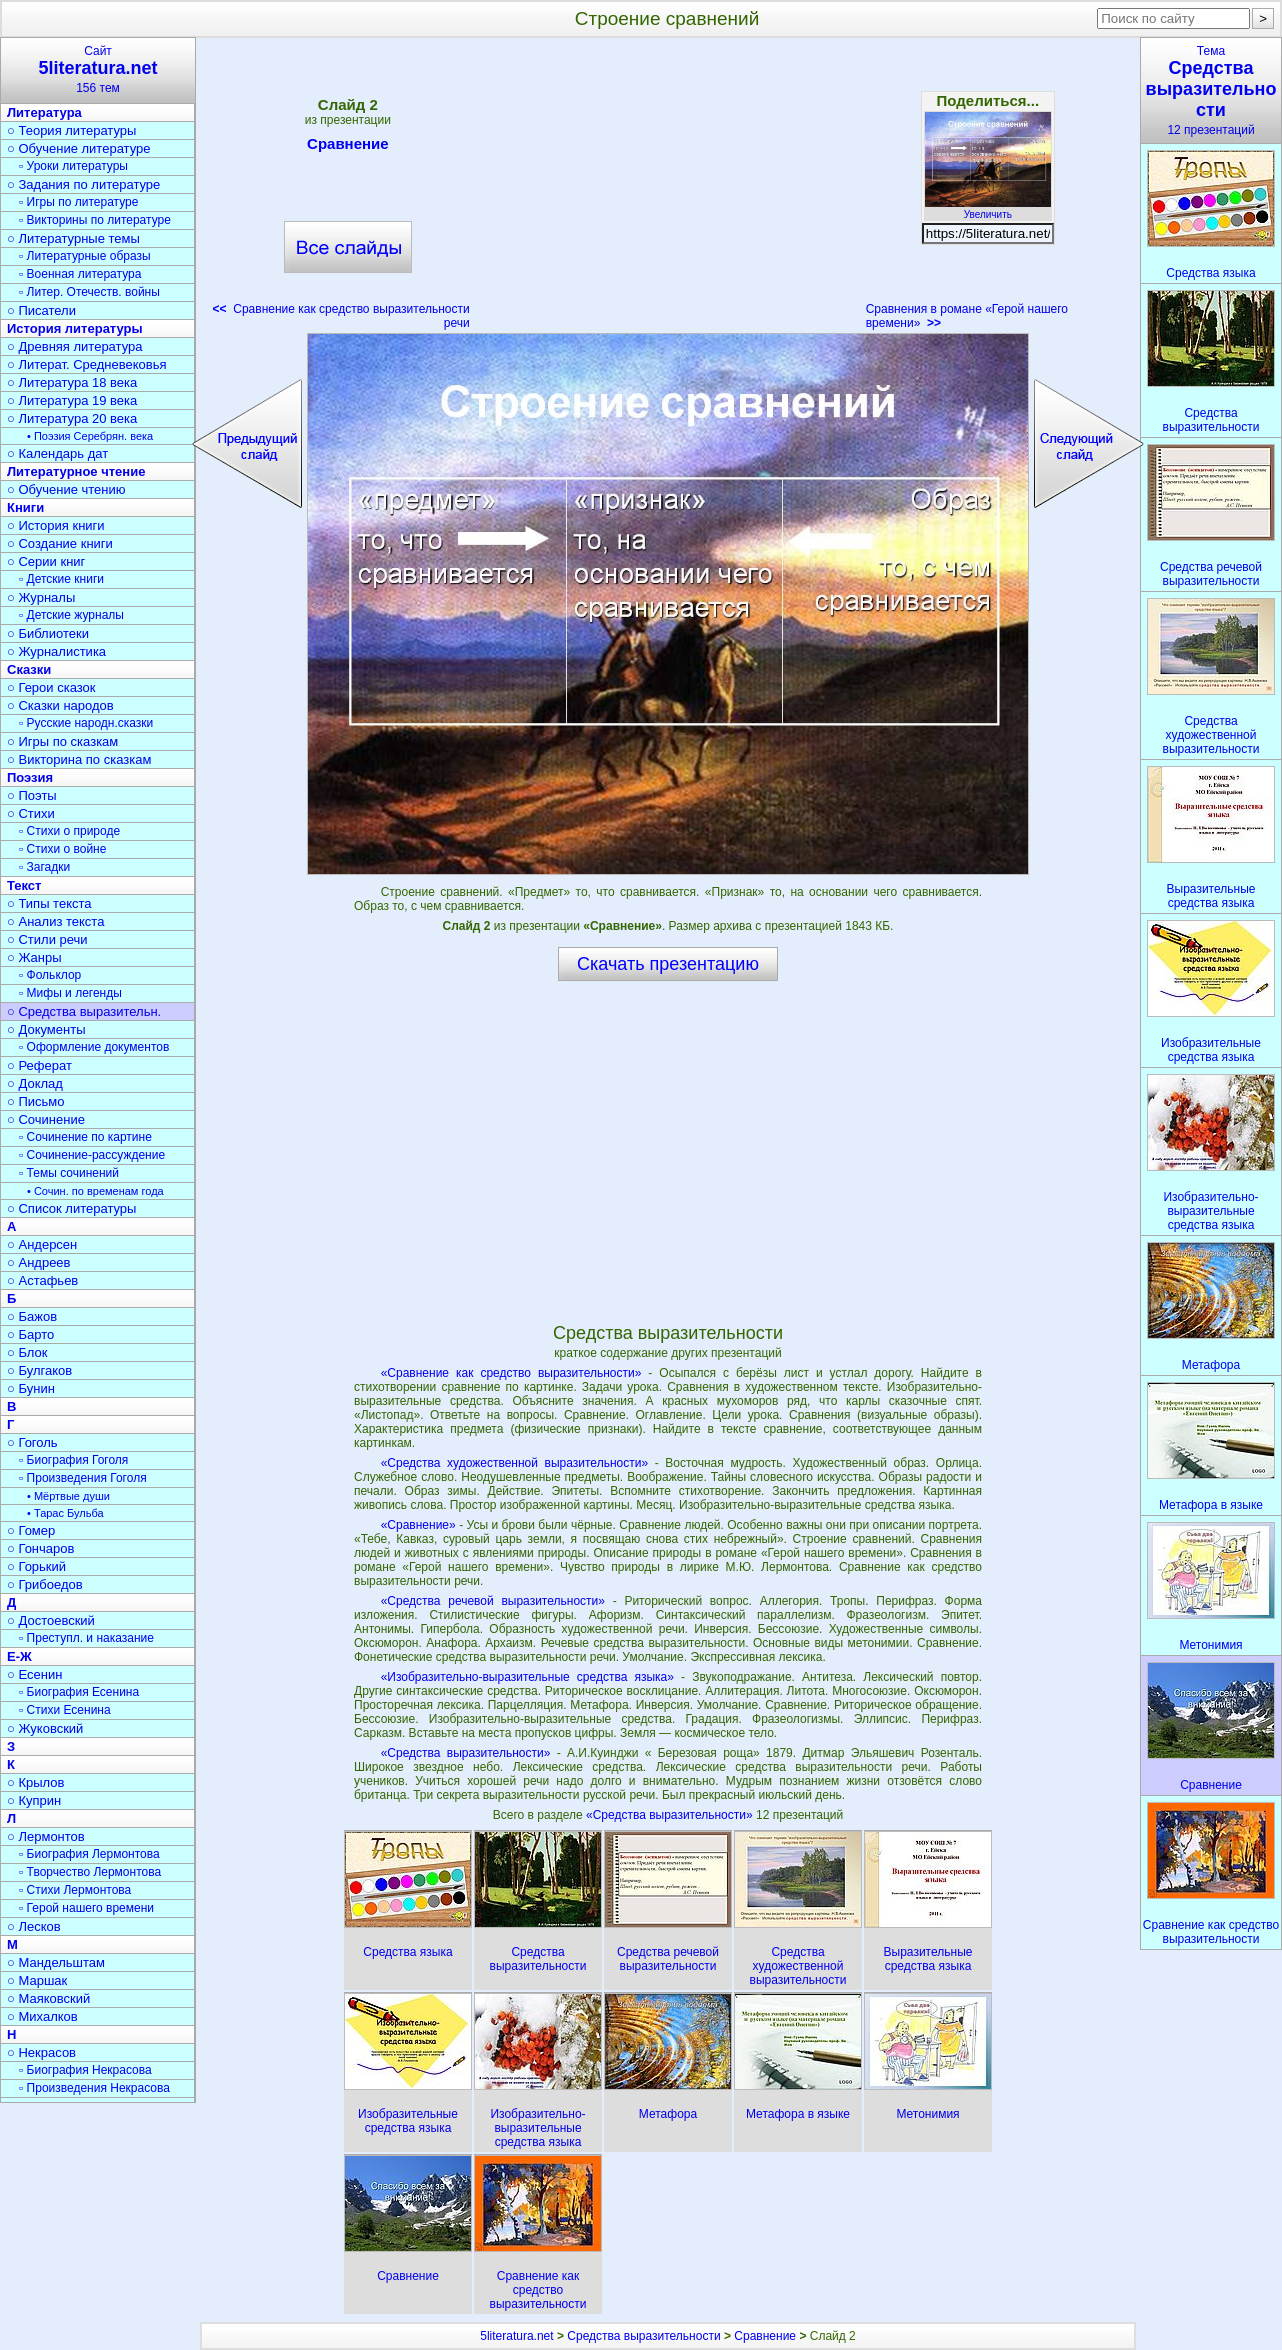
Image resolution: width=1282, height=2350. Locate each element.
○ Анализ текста (55, 921)
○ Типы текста (49, 903)
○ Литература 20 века (72, 418)
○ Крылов (35, 1782)
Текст (24, 885)
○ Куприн (34, 1800)
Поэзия (30, 777)
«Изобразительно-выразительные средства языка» (527, 1677)
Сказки (29, 669)
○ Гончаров (40, 1548)
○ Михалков (42, 2016)
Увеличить (988, 209)
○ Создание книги (60, 543)
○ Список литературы (71, 1208)
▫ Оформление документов (94, 1047)
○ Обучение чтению (66, 489)
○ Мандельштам (56, 1962)
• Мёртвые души (68, 1496)
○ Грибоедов (45, 1584)
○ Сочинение (46, 1119)
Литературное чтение (76, 471)
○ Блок (27, 1352)
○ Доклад (35, 1083)
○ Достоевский (51, 1620)
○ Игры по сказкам (62, 741)
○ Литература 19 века (72, 400)
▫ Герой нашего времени (86, 1908)
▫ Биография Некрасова (85, 2070)
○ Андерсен (42, 1244)
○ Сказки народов (60, 705)
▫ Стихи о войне (62, 849)
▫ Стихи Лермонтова (75, 1890)
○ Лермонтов (46, 1836)
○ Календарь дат (57, 453)
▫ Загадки (44, 867)
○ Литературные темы (73, 238)
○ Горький (36, 1566)
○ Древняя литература (74, 346)
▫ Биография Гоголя (73, 1460)
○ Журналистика (56, 651)
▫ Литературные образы (85, 256)
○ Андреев (39, 1262)
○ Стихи (31, 813)
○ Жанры (34, 957)
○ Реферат (39, 1065)
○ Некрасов (41, 2052)
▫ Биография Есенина (79, 1692)
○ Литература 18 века (72, 382)
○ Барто (30, 1334)
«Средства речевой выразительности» (493, 1601)
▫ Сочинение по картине (85, 1137)
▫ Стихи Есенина (65, 1710)
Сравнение (348, 147)
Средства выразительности (643, 2336)
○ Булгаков (39, 1370)
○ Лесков (34, 1926)
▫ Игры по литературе (78, 202)
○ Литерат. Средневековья (87, 364)
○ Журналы (41, 597)
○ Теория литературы (71, 130)
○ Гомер (31, 1530)
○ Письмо (36, 1101)
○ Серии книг (46, 561)
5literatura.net (516, 2336)
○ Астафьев (42, 1280)
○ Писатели (41, 310)
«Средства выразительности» (466, 1753)
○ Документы (46, 1029)
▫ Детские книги (61, 579)
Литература (44, 112)
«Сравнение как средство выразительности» (511, 1373)
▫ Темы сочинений (69, 1173)
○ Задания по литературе (83, 184)
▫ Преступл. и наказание (86, 1638)
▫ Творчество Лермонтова (90, 1872)
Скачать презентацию (668, 964)
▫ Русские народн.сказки (86, 723)
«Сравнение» (418, 1525)
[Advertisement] (668, 190)
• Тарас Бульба (65, 1513)
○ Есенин (34, 1674)
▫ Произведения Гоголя (83, 1478)
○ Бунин (31, 1388)
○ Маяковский (48, 1998)
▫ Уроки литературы (73, 166)
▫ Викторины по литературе (95, 220)
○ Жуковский (45, 1728)
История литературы (75, 328)
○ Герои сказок (51, 687)
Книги (25, 507)
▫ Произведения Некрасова (94, 2088)
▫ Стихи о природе (69, 831)
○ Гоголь (32, 1442)
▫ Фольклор (50, 975)
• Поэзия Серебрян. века (90, 436)
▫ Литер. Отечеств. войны (89, 292)
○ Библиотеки (48, 633)
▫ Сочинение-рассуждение (92, 1155)
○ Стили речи (47, 939)
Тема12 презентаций (1211, 90)
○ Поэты (32, 795)
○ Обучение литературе (79, 148)
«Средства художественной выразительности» (514, 1463)
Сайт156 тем (98, 69)
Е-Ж (19, 1656)
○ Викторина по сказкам (79, 759)
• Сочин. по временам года (95, 1191)
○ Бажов (32, 1316)
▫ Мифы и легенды (70, 993)
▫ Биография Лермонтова (89, 1854)
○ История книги (56, 525)
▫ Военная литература (80, 274)
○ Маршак (37, 1980)
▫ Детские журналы (71, 615)
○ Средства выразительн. (84, 1011)
